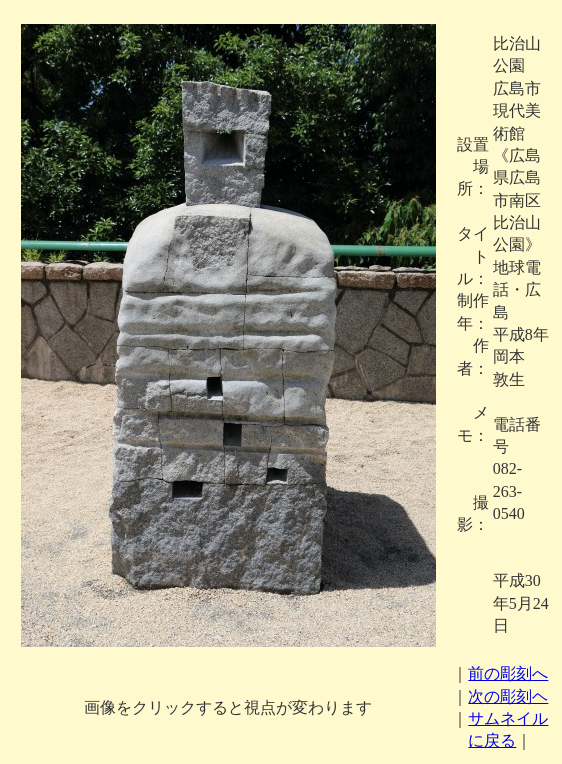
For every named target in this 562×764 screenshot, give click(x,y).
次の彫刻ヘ (508, 696)
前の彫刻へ (508, 673)
